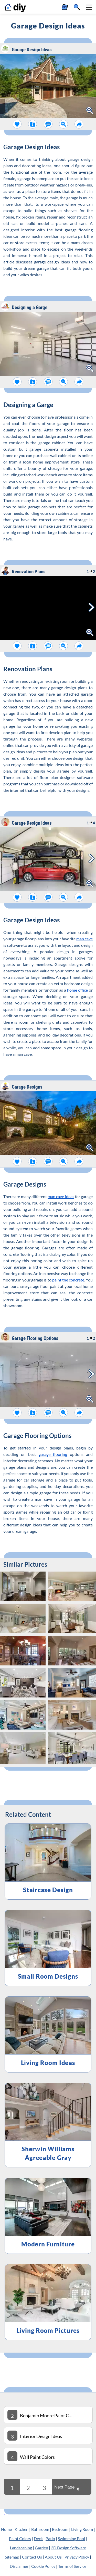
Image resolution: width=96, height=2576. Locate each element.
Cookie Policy (43, 2566)
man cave (84, 938)
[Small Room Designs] (48, 1948)
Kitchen (21, 2529)
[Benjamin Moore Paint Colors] (48, 2414)
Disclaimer (19, 2566)
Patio (50, 2538)
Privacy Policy (77, 2556)
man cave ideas (61, 1196)
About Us (53, 2556)
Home (6, 2529)
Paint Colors (20, 2538)
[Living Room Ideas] (48, 2034)
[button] (89, 7)
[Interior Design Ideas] (48, 2435)
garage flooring (53, 1454)
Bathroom (40, 2529)
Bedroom (60, 2529)
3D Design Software (68, 2547)
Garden (41, 2547)
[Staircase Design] (48, 1861)
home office (77, 990)
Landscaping (21, 2547)
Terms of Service (72, 2566)
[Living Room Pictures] (48, 2302)
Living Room (82, 2529)
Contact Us (32, 2556)
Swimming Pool (71, 2538)
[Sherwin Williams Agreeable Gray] (48, 2125)
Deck (38, 2538)
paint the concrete (68, 1279)
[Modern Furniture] (48, 2216)
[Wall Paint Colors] (48, 2456)
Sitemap (12, 2556)
